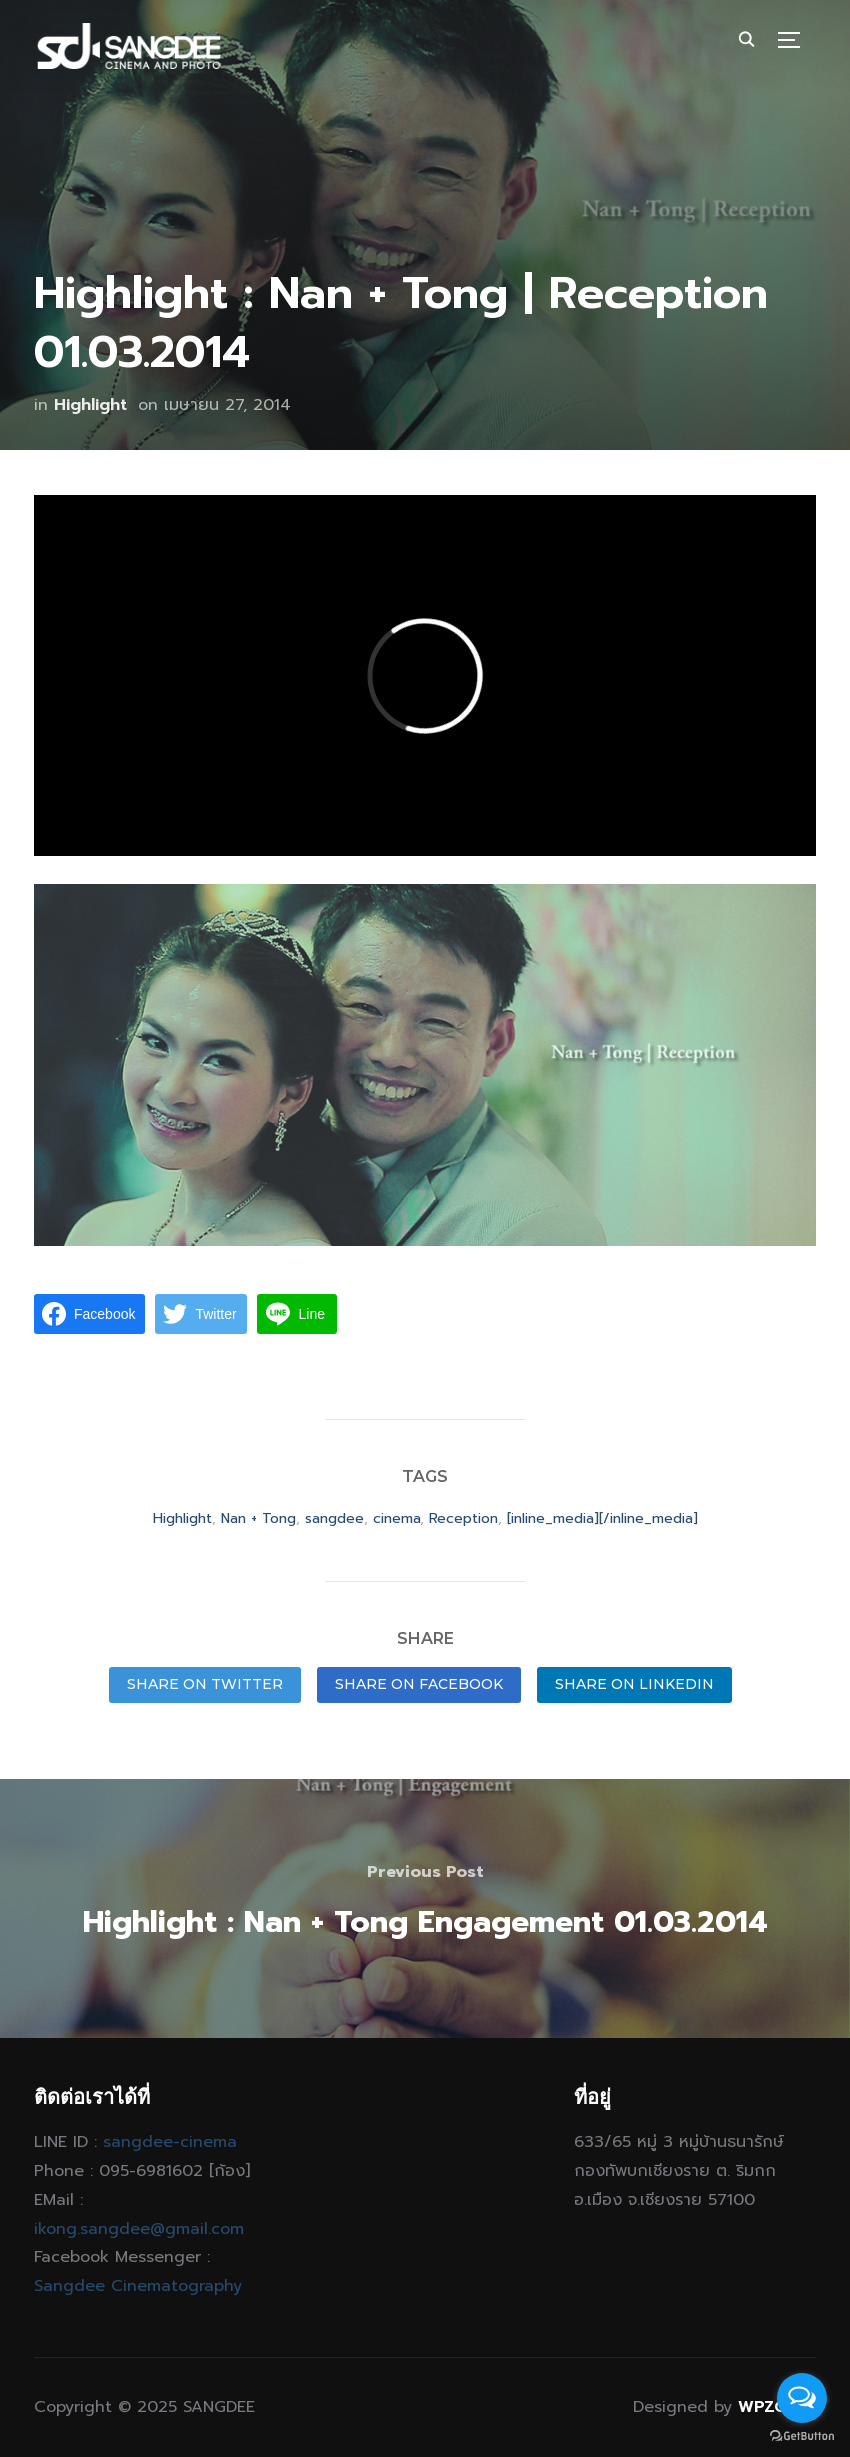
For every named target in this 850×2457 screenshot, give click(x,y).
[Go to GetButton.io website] (802, 2436)
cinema (396, 1518)
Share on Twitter (205, 1684)
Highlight (90, 405)
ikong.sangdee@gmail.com (139, 2229)
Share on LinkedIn (634, 1684)
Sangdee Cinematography (138, 2286)
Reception (463, 1518)
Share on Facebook (419, 1684)
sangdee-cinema (170, 2142)
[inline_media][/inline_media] (602, 1518)
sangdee (334, 1518)
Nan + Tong (258, 1518)
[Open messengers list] (802, 2398)
